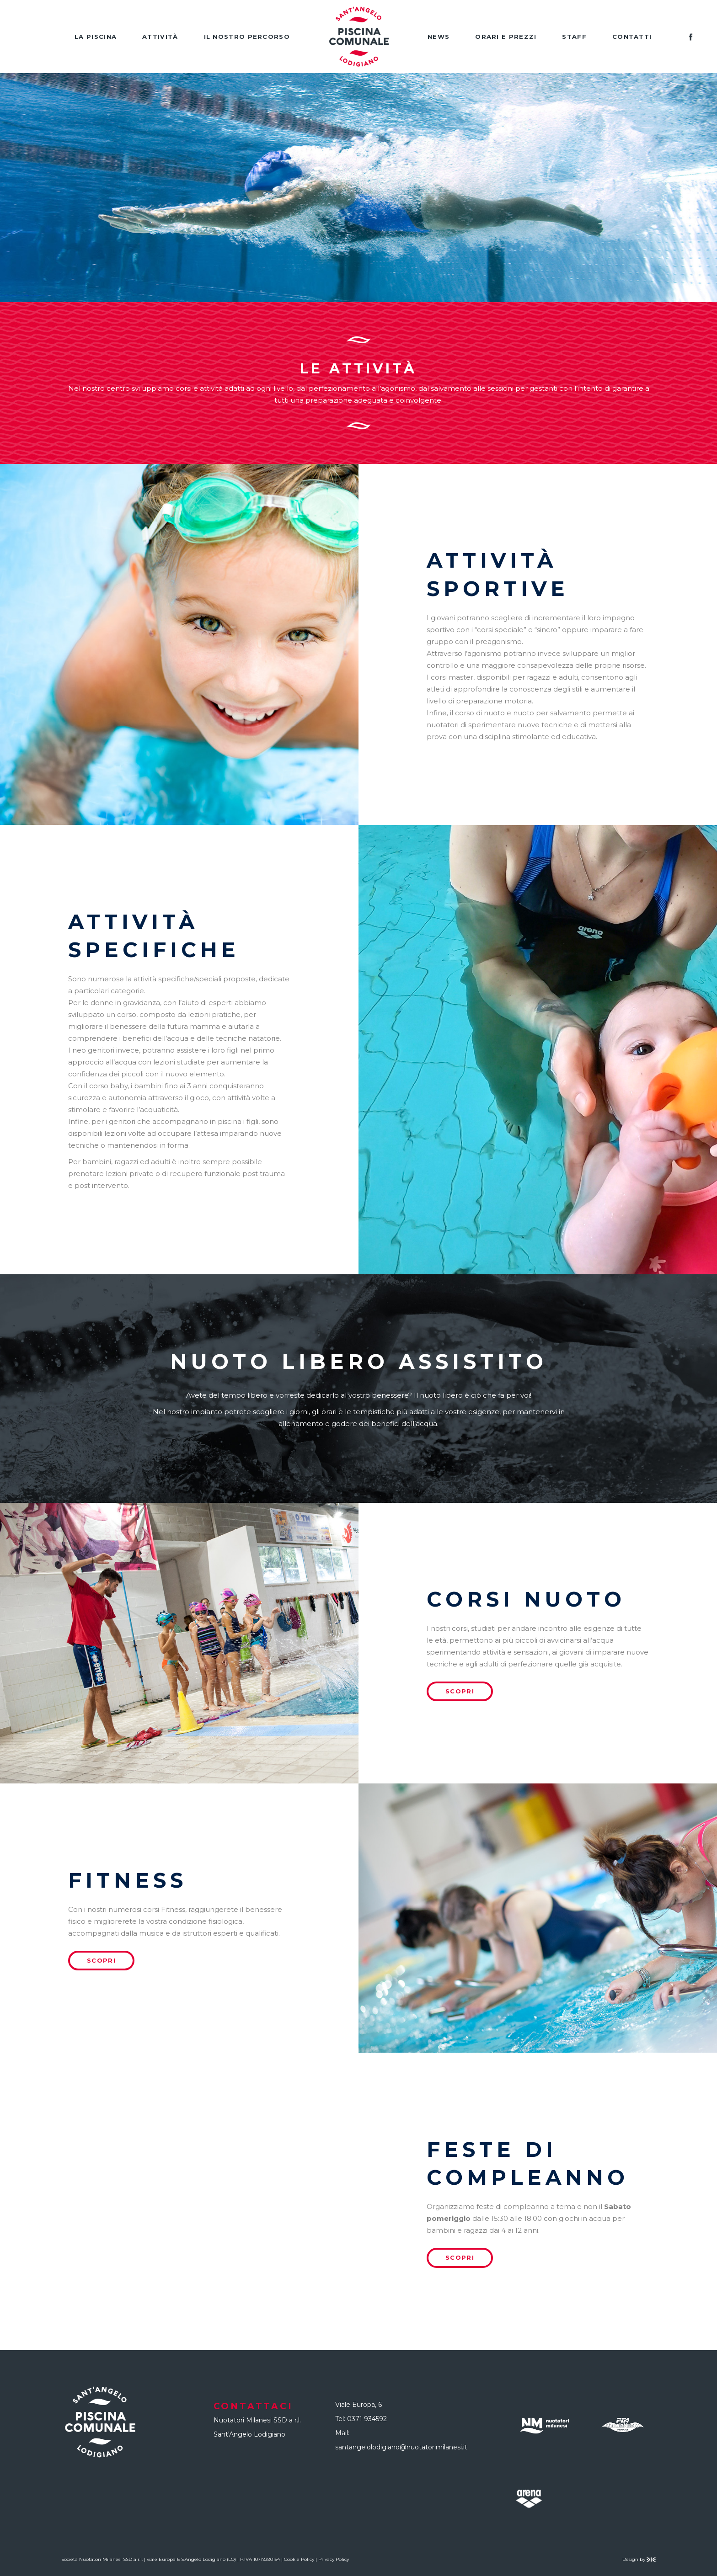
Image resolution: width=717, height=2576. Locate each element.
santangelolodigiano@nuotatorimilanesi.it (401, 2447)
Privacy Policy (333, 2559)
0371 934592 (367, 2419)
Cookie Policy (299, 2559)
